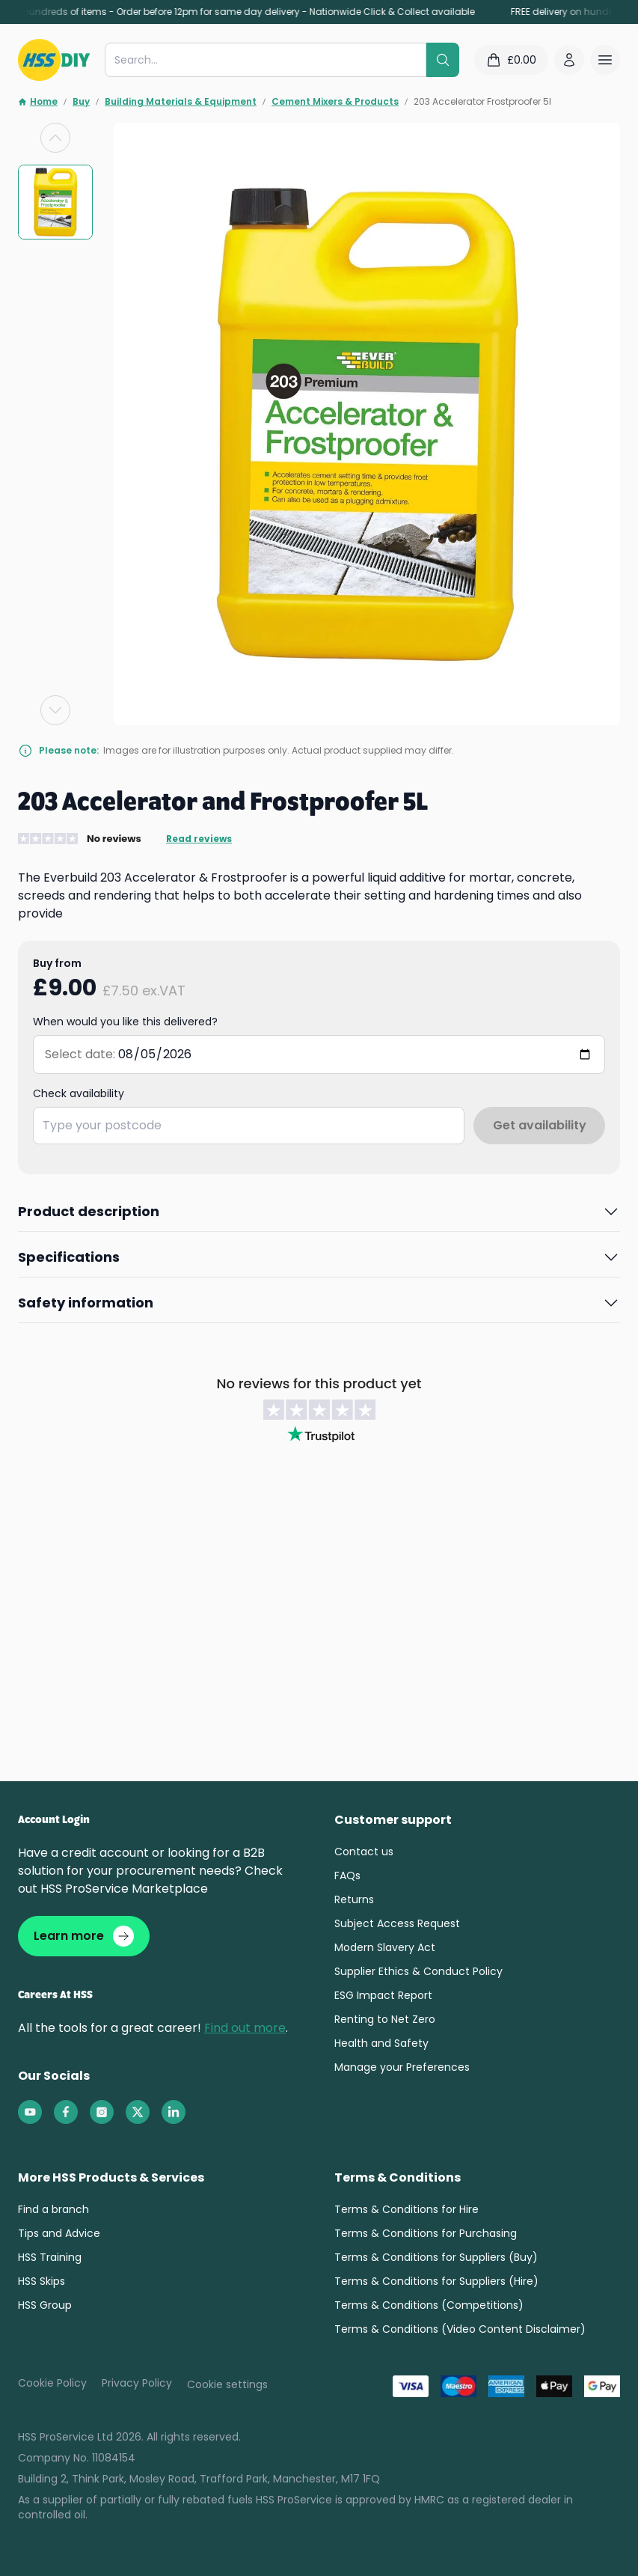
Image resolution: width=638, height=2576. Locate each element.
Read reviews (199, 839)
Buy (81, 102)
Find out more (245, 2027)
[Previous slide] (55, 138)
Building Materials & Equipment (181, 102)
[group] (55, 202)
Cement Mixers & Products (335, 102)
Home (38, 102)
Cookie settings (227, 2384)
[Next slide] (55, 710)
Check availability (78, 1093)
